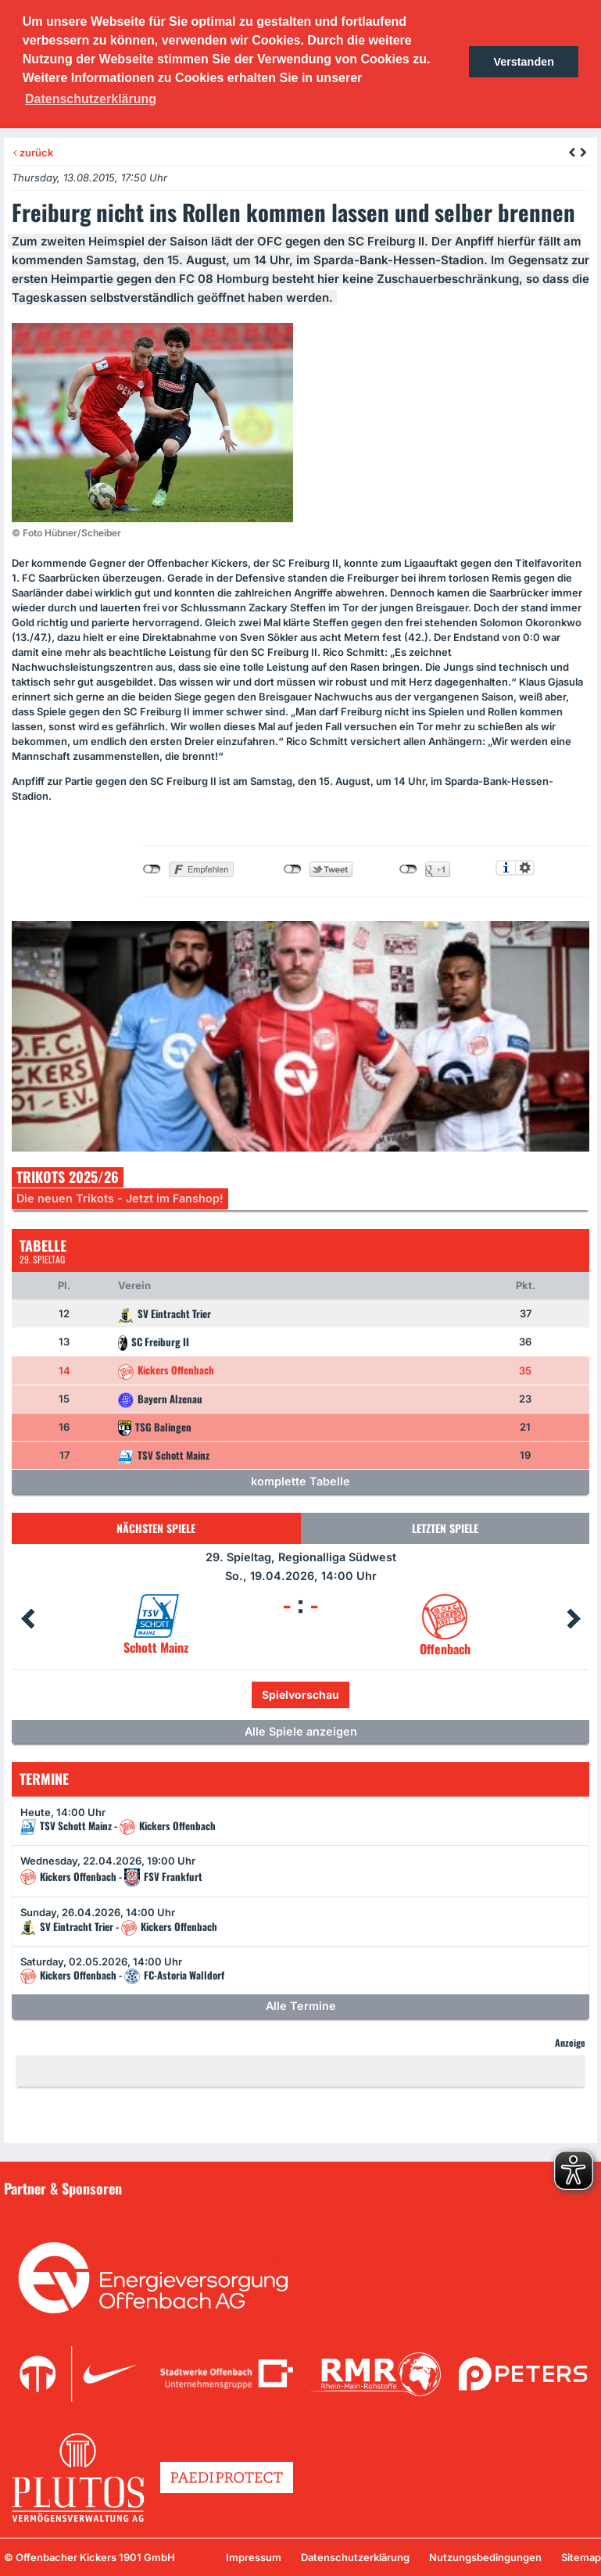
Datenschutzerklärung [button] (90, 99)
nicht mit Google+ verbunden (408, 869)
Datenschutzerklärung (355, 2557)
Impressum (253, 2557)
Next (573, 1619)
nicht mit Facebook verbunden (152, 869)
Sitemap (581, 2557)
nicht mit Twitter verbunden (293, 869)
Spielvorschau (300, 1694)
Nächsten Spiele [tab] (155, 1528)
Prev (27, 1619)
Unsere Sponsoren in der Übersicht (101, 2211)
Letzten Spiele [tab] (445, 1528)
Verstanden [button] (523, 62)
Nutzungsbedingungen (485, 2557)
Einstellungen (525, 868)
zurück (33, 152)
